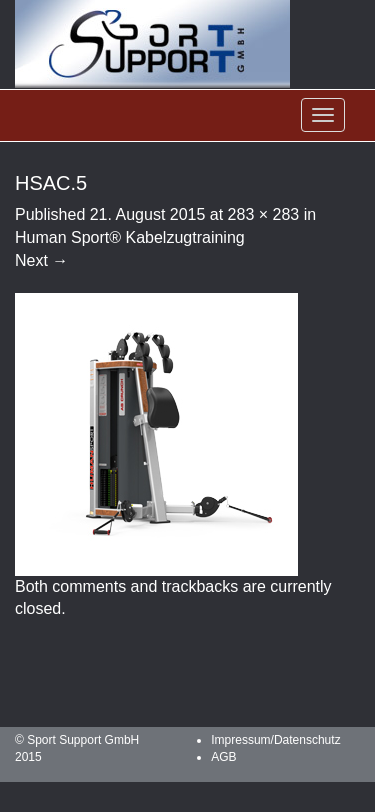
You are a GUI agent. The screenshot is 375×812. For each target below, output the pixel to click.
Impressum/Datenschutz (275, 740)
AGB (223, 757)
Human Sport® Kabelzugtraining (130, 237)
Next (41, 260)
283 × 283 (264, 214)
